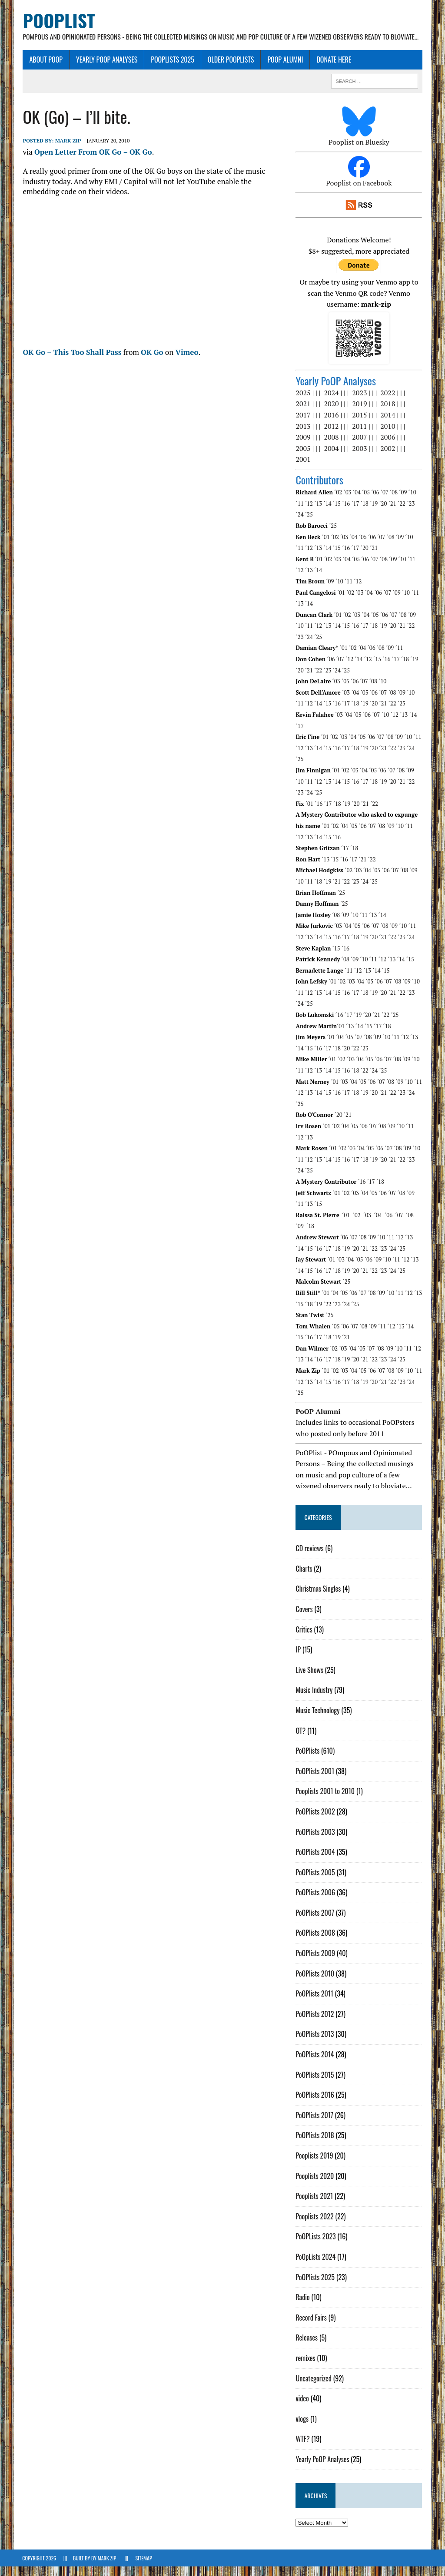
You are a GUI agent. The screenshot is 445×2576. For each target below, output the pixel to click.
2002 (388, 457)
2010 (388, 435)
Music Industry (314, 1699)
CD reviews (310, 1558)
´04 (357, 502)
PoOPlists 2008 (315, 1942)
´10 (412, 502)
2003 (359, 457)
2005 (303, 457)
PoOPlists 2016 (315, 2104)
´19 (374, 513)
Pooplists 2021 (314, 2205)
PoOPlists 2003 (315, 1841)
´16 (346, 513)
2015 (359, 424)
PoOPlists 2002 (315, 1820)
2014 (388, 424)
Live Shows (309, 1679)
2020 (331, 413)
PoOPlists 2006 (315, 1902)
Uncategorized (314, 2387)
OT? (301, 1740)
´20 (383, 513)
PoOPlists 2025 (172, 68)
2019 (359, 413)
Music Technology (318, 1719)
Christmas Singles (318, 1598)
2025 (303, 402)
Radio (303, 2306)
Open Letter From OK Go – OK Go (93, 161)
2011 (359, 435)
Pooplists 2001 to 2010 (325, 1800)
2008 (331, 446)
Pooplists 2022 (315, 2225)
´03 (348, 502)
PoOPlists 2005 (315, 1881)
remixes (305, 2367)
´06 (375, 502)
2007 (359, 446)
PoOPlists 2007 (315, 1922)
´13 (318, 513)
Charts (304, 1578)
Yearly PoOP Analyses (106, 68)
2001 (303, 468)
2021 (303, 413)
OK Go (151, 361)
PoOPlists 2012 (315, 2023)
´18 (365, 513)
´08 (394, 502)
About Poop (45, 68)
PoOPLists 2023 (316, 2246)
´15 (337, 513)
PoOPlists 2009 (315, 1962)
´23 (411, 513)
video (302, 2408)
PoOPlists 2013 (315, 2043)
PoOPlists (308, 1760)
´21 (392, 513)
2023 (359, 402)
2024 (331, 402)
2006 (388, 446)
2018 (388, 413)
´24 (300, 524)
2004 (331, 457)
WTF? (303, 2448)
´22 (401, 513)
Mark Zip (67, 149)
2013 (303, 435)
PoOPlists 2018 (315, 2144)
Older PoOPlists (230, 68)
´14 (328, 513)
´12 (309, 513)
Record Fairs (311, 2326)
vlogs (302, 2428)
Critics (304, 1638)
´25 (309, 524)
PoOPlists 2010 (315, 1982)
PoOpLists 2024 (316, 2266)
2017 (303, 424)
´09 (403, 502)
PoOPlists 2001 (315, 1780)
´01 (326, 546)
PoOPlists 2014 (315, 2064)
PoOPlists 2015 (315, 2084)
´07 (385, 502)
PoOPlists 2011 (314, 2003)
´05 (366, 502)
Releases (307, 2347)
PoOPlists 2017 (314, 2124)
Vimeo (186, 361)
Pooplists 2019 (314, 2164)
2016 (331, 424)
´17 (355, 513)
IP (298, 1659)
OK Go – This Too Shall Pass (71, 361)
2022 (388, 402)
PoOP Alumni (284, 68)
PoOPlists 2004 (315, 1861)
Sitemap (144, 2567)
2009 (303, 446)
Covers (304, 1618)
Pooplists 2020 (315, 2185)
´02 (338, 502)
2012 (331, 435)
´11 (300, 513)
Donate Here (333, 68)
